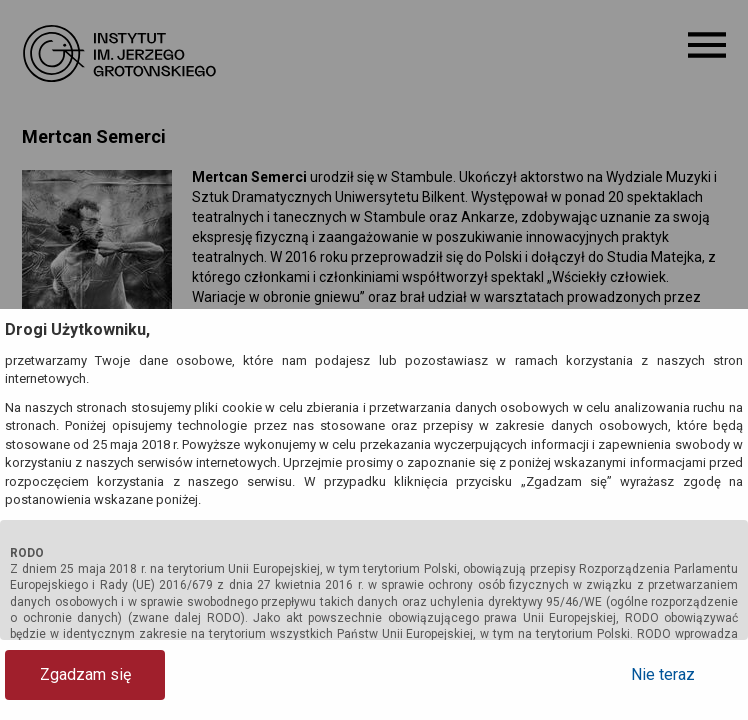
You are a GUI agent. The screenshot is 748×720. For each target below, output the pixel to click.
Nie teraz (663, 674)
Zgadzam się (85, 674)
